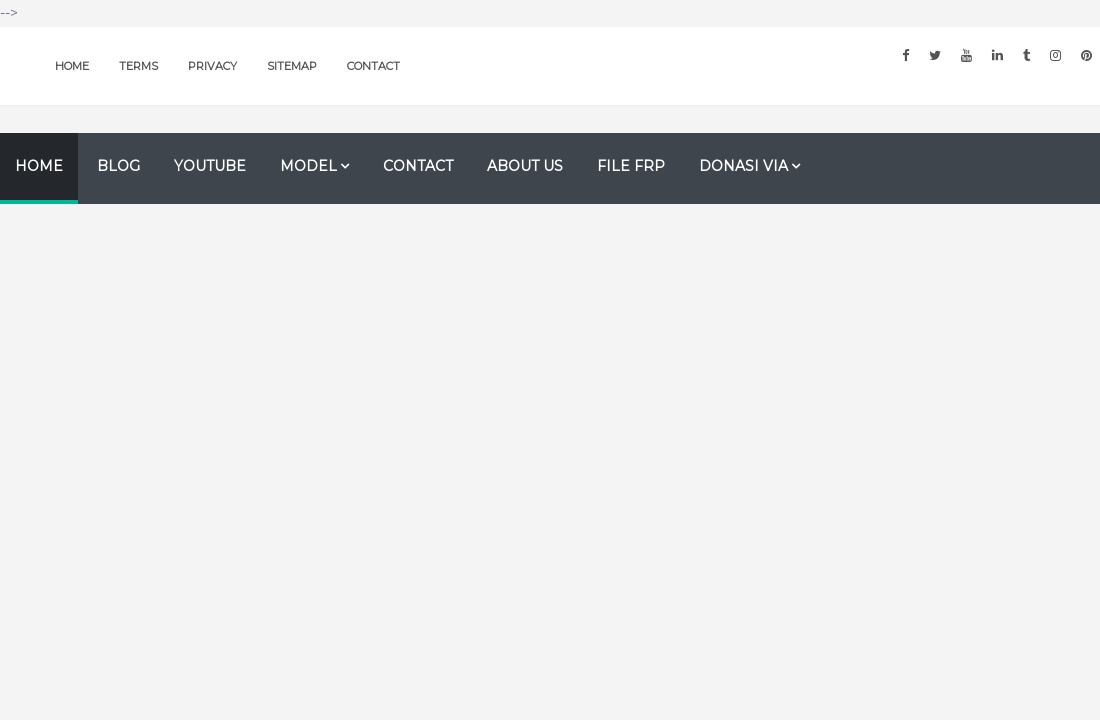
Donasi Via (743, 166)
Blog (118, 166)
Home (72, 66)
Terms (138, 66)
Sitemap (292, 66)
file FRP (631, 166)
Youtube (210, 166)
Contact (373, 66)
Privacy (212, 66)
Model (308, 166)
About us (525, 166)
